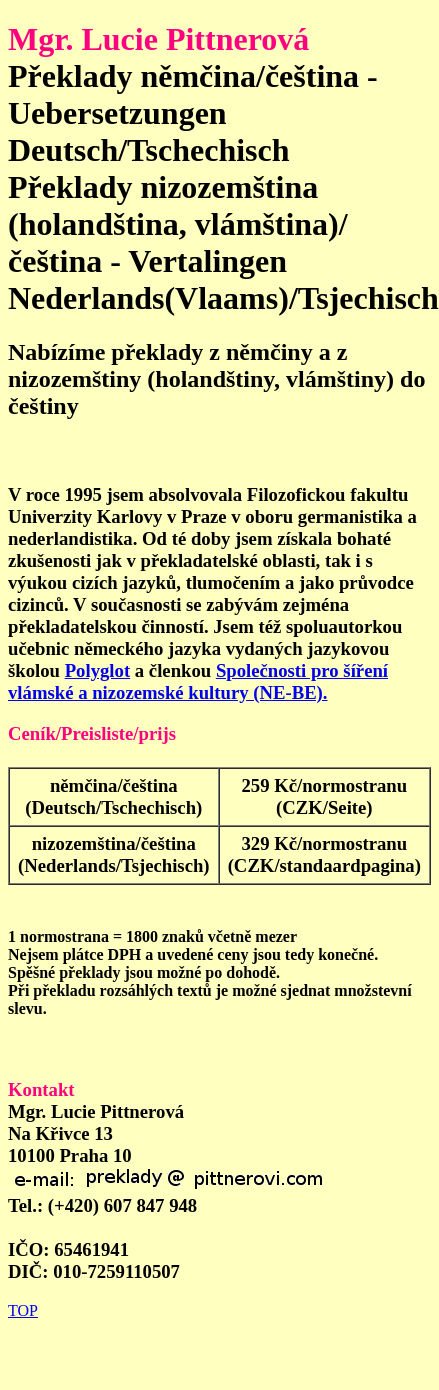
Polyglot (97, 670)
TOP (23, 1310)
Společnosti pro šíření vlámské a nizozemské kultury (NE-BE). (198, 681)
